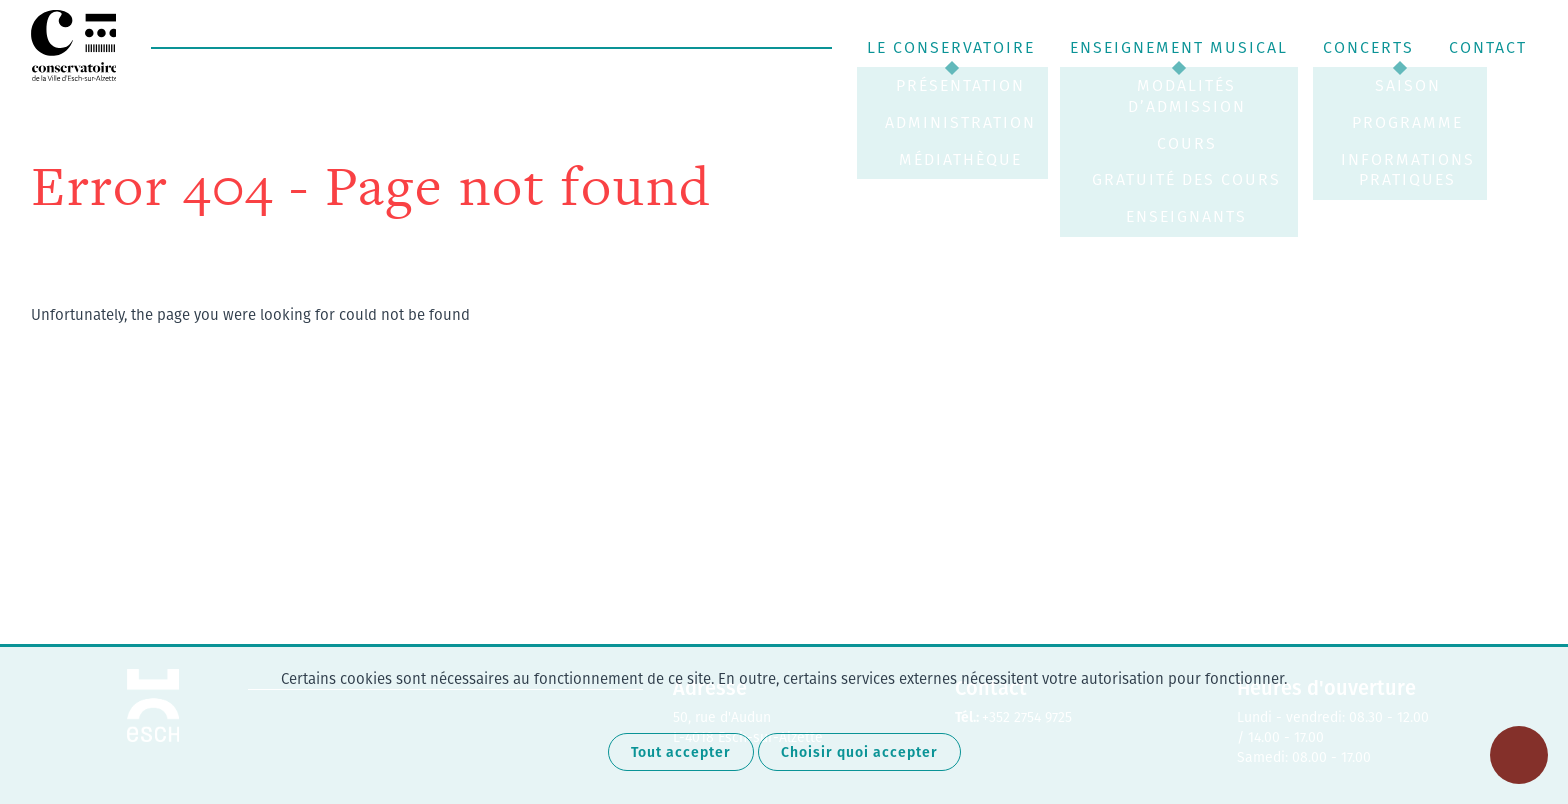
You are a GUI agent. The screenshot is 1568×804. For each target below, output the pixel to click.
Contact (1488, 47)
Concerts (1368, 47)
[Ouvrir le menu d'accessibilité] (1519, 755)
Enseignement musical (1179, 47)
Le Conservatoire (951, 47)
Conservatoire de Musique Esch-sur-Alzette (76, 45)
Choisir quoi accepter (859, 752)
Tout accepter (681, 752)
